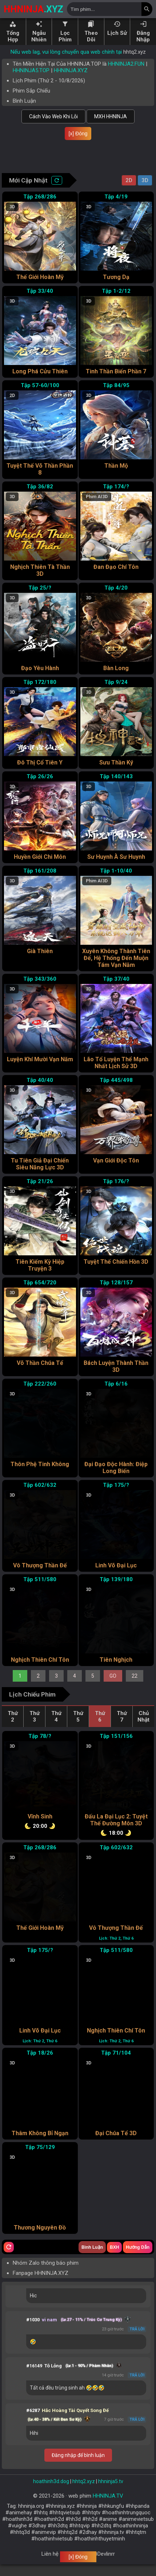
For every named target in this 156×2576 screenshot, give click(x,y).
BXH (114, 2258)
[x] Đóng (77, 133)
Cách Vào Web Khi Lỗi (53, 116)
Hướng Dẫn (137, 2258)
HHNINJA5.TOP (31, 70)
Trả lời (136, 2340)
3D (144, 192)
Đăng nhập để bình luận (78, 2467)
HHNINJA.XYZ (71, 70)
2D (128, 192)
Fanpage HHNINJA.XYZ (40, 2284)
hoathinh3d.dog (51, 2493)
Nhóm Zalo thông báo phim (46, 2274)
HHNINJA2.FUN (126, 64)
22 (134, 1687)
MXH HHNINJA (110, 116)
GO (112, 1687)
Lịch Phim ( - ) (49, 80)
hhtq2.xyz (134, 52)
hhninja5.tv (110, 2493)
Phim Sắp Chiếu (31, 90)
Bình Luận (24, 101)
